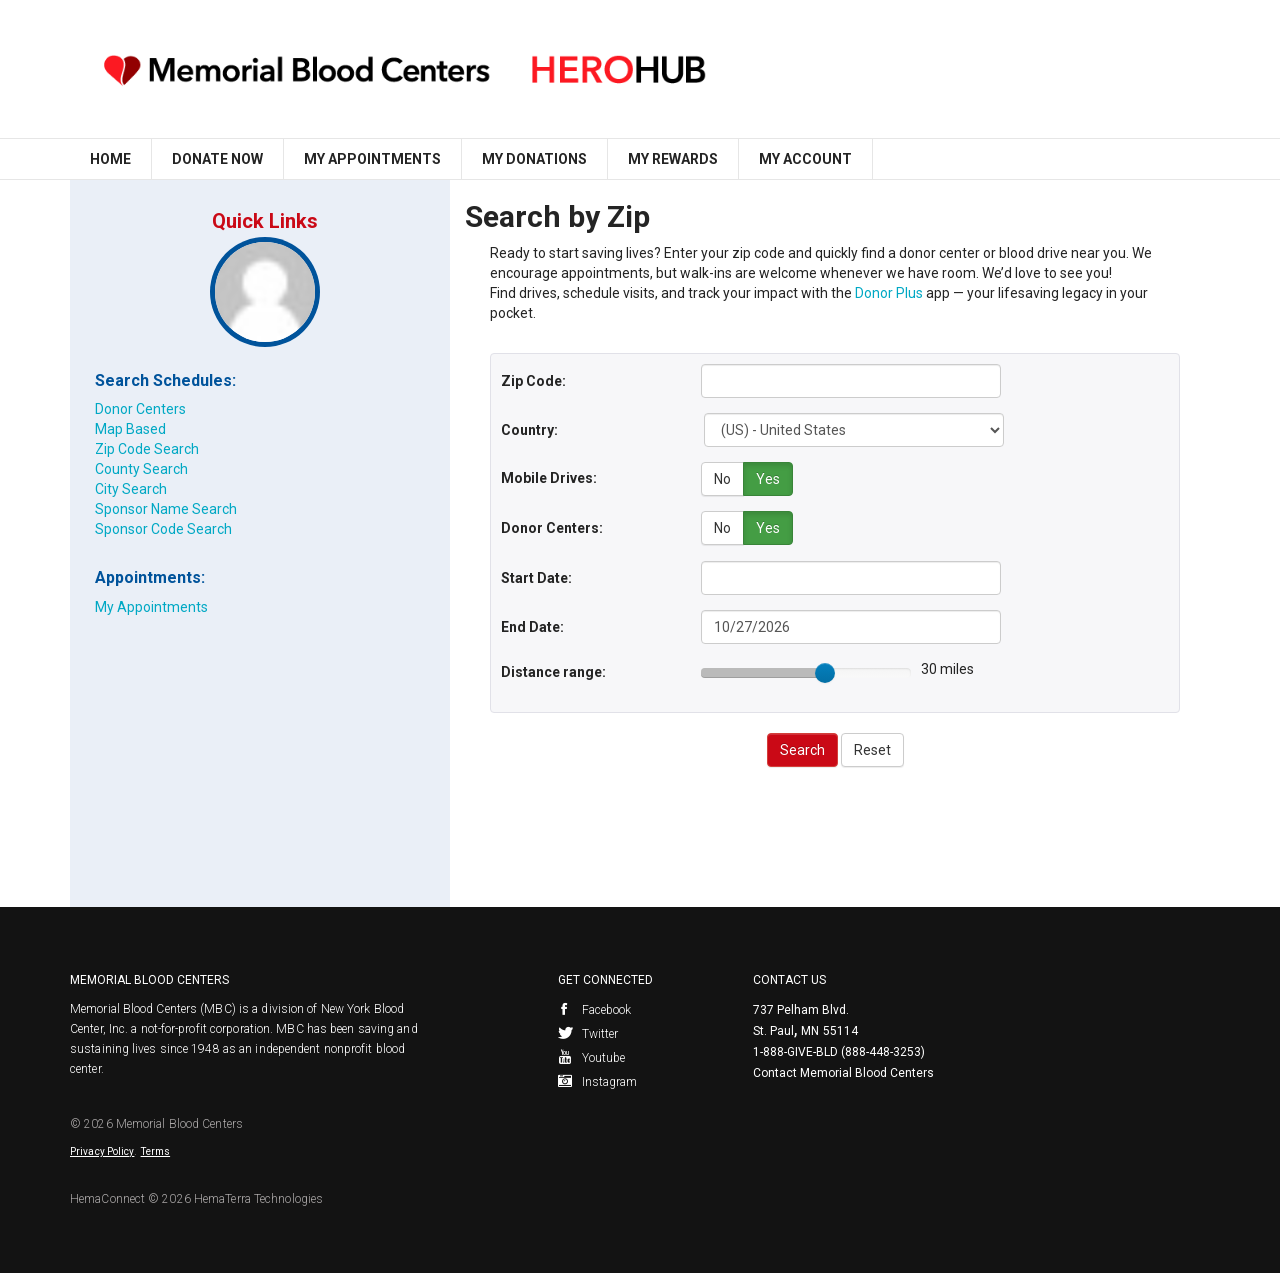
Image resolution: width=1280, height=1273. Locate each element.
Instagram (598, 1081)
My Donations (534, 159)
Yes (768, 479)
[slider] (825, 672)
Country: (529, 430)
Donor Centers (140, 409)
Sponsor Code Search (163, 529)
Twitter (588, 1033)
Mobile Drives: (549, 478)
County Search (141, 469)
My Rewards (673, 159)
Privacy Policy (102, 1150)
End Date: (532, 626)
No (722, 479)
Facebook (595, 1009)
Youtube (592, 1057)
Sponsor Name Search (166, 509)
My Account (805, 159)
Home (110, 159)
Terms (156, 1150)
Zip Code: (533, 381)
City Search (131, 489)
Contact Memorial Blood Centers (843, 1072)
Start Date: (536, 577)
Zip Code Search (147, 449)
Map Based (130, 429)
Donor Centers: (552, 527)
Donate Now (217, 159)
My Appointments (372, 159)
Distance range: (553, 671)
